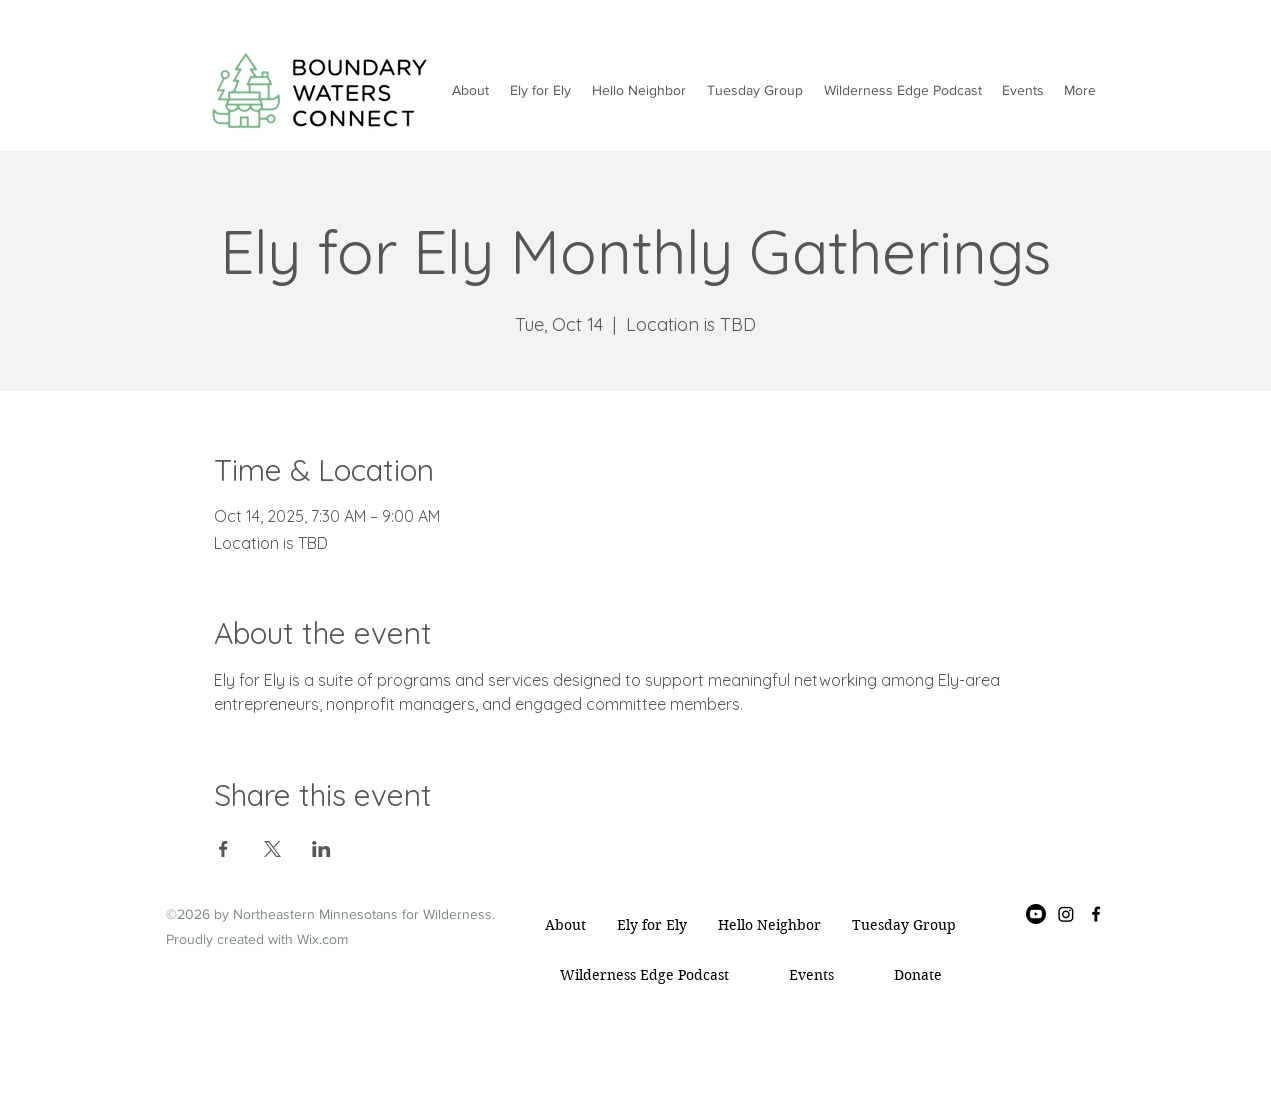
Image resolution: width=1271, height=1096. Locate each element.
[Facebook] (1096, 914)
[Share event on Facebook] (223, 849)
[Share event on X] (272, 849)
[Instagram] (1066, 914)
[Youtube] (1036, 914)
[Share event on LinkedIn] (321, 849)
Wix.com (322, 939)
